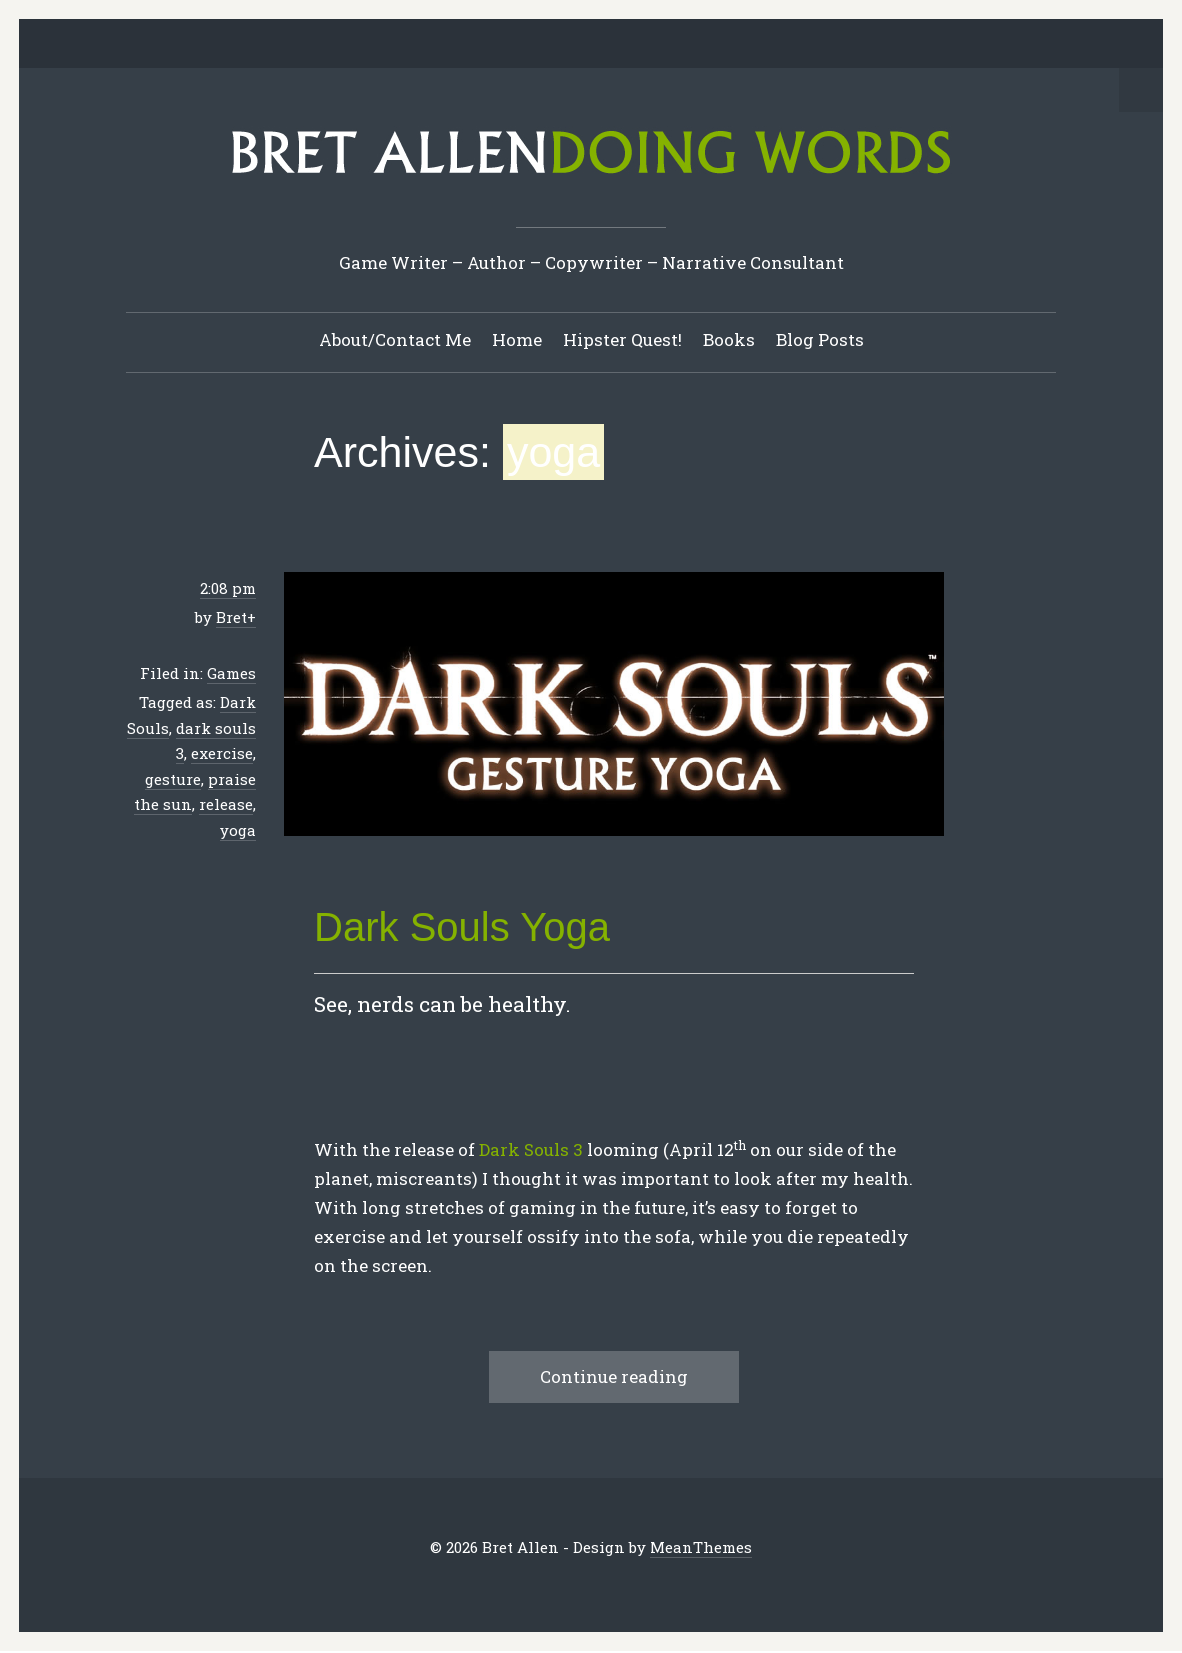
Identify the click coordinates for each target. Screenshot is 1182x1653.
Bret (231, 618)
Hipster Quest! (622, 340)
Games (231, 674)
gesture (173, 780)
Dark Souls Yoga (462, 928)
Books (729, 340)
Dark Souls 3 (531, 1150)
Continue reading (614, 1377)
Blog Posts (820, 340)
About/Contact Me (395, 340)
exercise (222, 754)
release (226, 805)
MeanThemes (701, 1548)
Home (517, 340)
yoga (238, 831)
